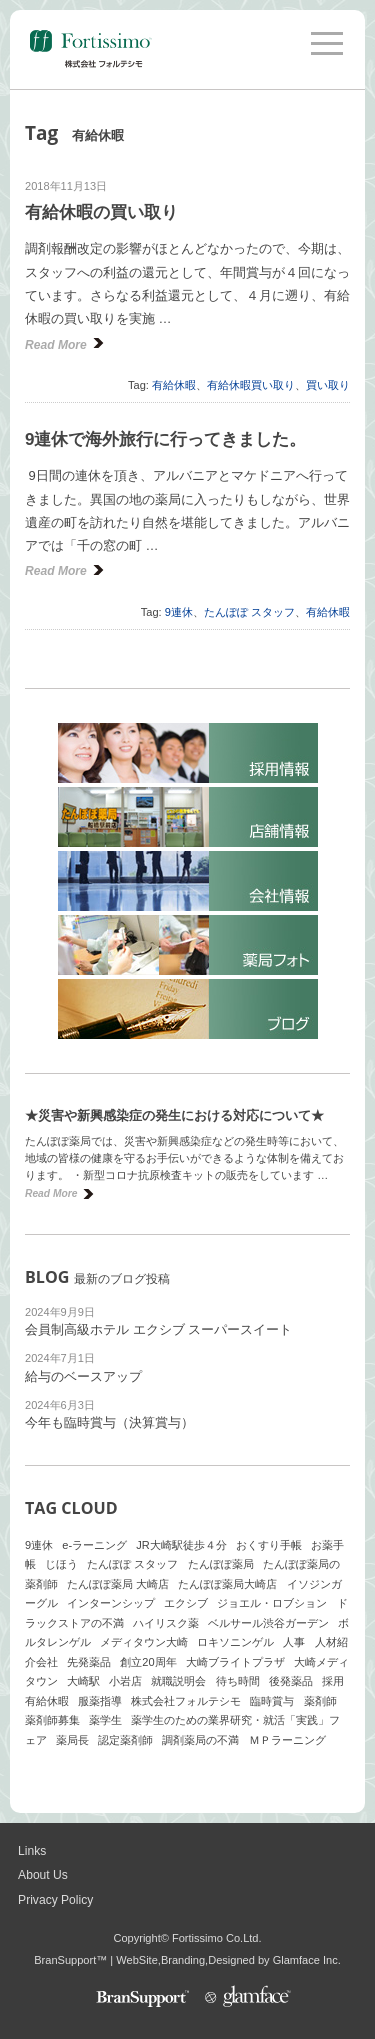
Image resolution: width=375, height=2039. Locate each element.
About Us (43, 1875)
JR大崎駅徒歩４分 (181, 1545)
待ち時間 (238, 1681)
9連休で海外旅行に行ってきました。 (165, 439)
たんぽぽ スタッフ (249, 612)
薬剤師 (320, 1701)
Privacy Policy (55, 1900)
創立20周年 (148, 1662)
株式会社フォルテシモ (186, 1701)
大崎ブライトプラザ (235, 1662)
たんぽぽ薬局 (221, 1564)
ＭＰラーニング (287, 1740)
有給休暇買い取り (251, 385)
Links (32, 1851)
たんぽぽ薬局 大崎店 (118, 1584)
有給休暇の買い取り (101, 212)
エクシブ (186, 1603)
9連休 (179, 612)
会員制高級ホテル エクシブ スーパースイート (158, 1329)
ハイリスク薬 (166, 1623)
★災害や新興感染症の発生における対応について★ (174, 1115)
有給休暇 (174, 385)
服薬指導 (100, 1701)
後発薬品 (291, 1681)
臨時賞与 (272, 1701)
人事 (294, 1642)
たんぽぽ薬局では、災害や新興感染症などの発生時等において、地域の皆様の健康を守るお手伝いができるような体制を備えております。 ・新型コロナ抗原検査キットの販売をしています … (184, 1157)
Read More (56, 345)
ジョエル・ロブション (272, 1603)
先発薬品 (89, 1662)
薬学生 (105, 1720)
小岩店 (125, 1681)
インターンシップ (111, 1603)
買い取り (328, 385)
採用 (333, 1681)
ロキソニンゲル (235, 1642)
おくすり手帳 (269, 1545)
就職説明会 (178, 1681)
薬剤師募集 (52, 1720)
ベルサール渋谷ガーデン (268, 1623)
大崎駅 (83, 1681)
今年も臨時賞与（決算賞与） (109, 1422)
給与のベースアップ (83, 1376)
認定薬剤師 (125, 1740)
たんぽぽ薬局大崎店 (227, 1584)
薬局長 (72, 1740)
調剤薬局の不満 (200, 1740)
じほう (61, 1564)
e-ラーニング (94, 1545)
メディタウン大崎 (144, 1642)
